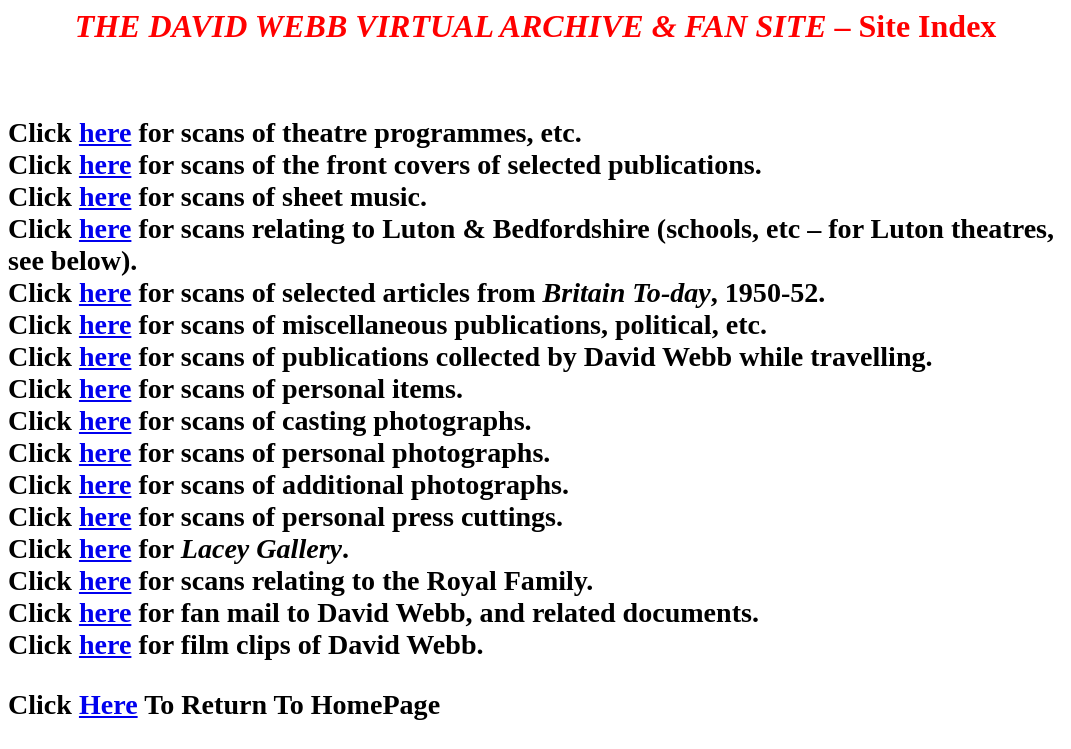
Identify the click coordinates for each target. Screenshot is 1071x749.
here (105, 132)
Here (108, 704)
